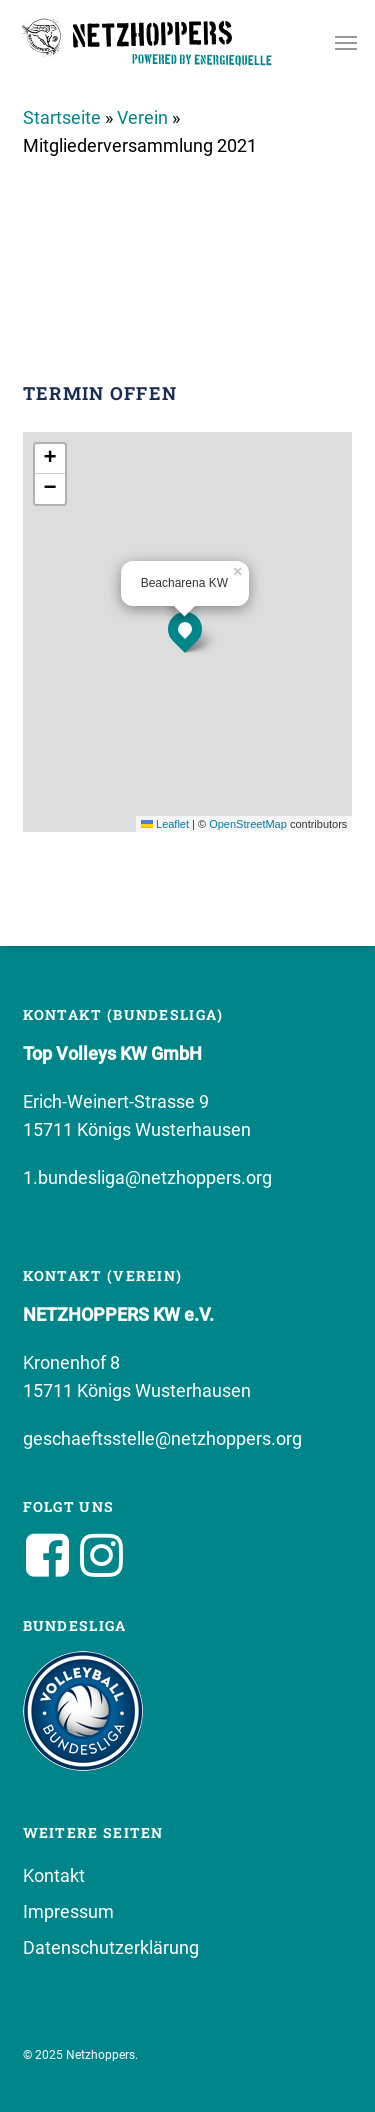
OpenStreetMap (248, 824)
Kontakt (54, 1875)
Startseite (62, 117)
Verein (142, 117)
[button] (346, 42)
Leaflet (165, 824)
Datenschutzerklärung (111, 1947)
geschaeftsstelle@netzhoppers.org (162, 1438)
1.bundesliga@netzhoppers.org (147, 1177)
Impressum (68, 1911)
